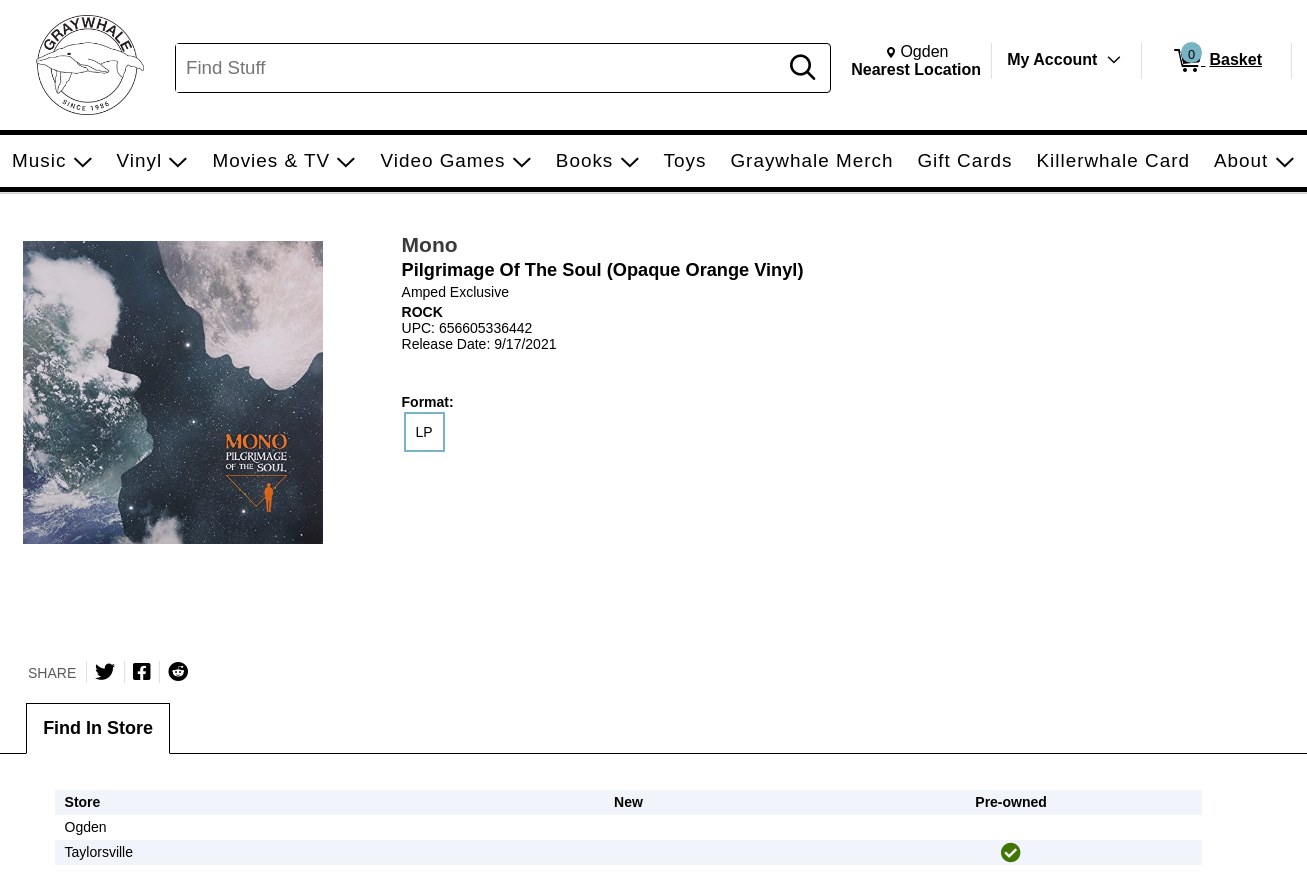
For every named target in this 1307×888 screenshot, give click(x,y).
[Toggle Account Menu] (1114, 60)
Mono (430, 244)
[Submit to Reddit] (178, 672)
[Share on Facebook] (142, 672)
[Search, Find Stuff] (479, 68)
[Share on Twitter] (105, 672)
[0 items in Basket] (1216, 61)
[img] (1011, 853)
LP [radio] (424, 432)
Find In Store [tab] (98, 728)
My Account (1052, 59)
